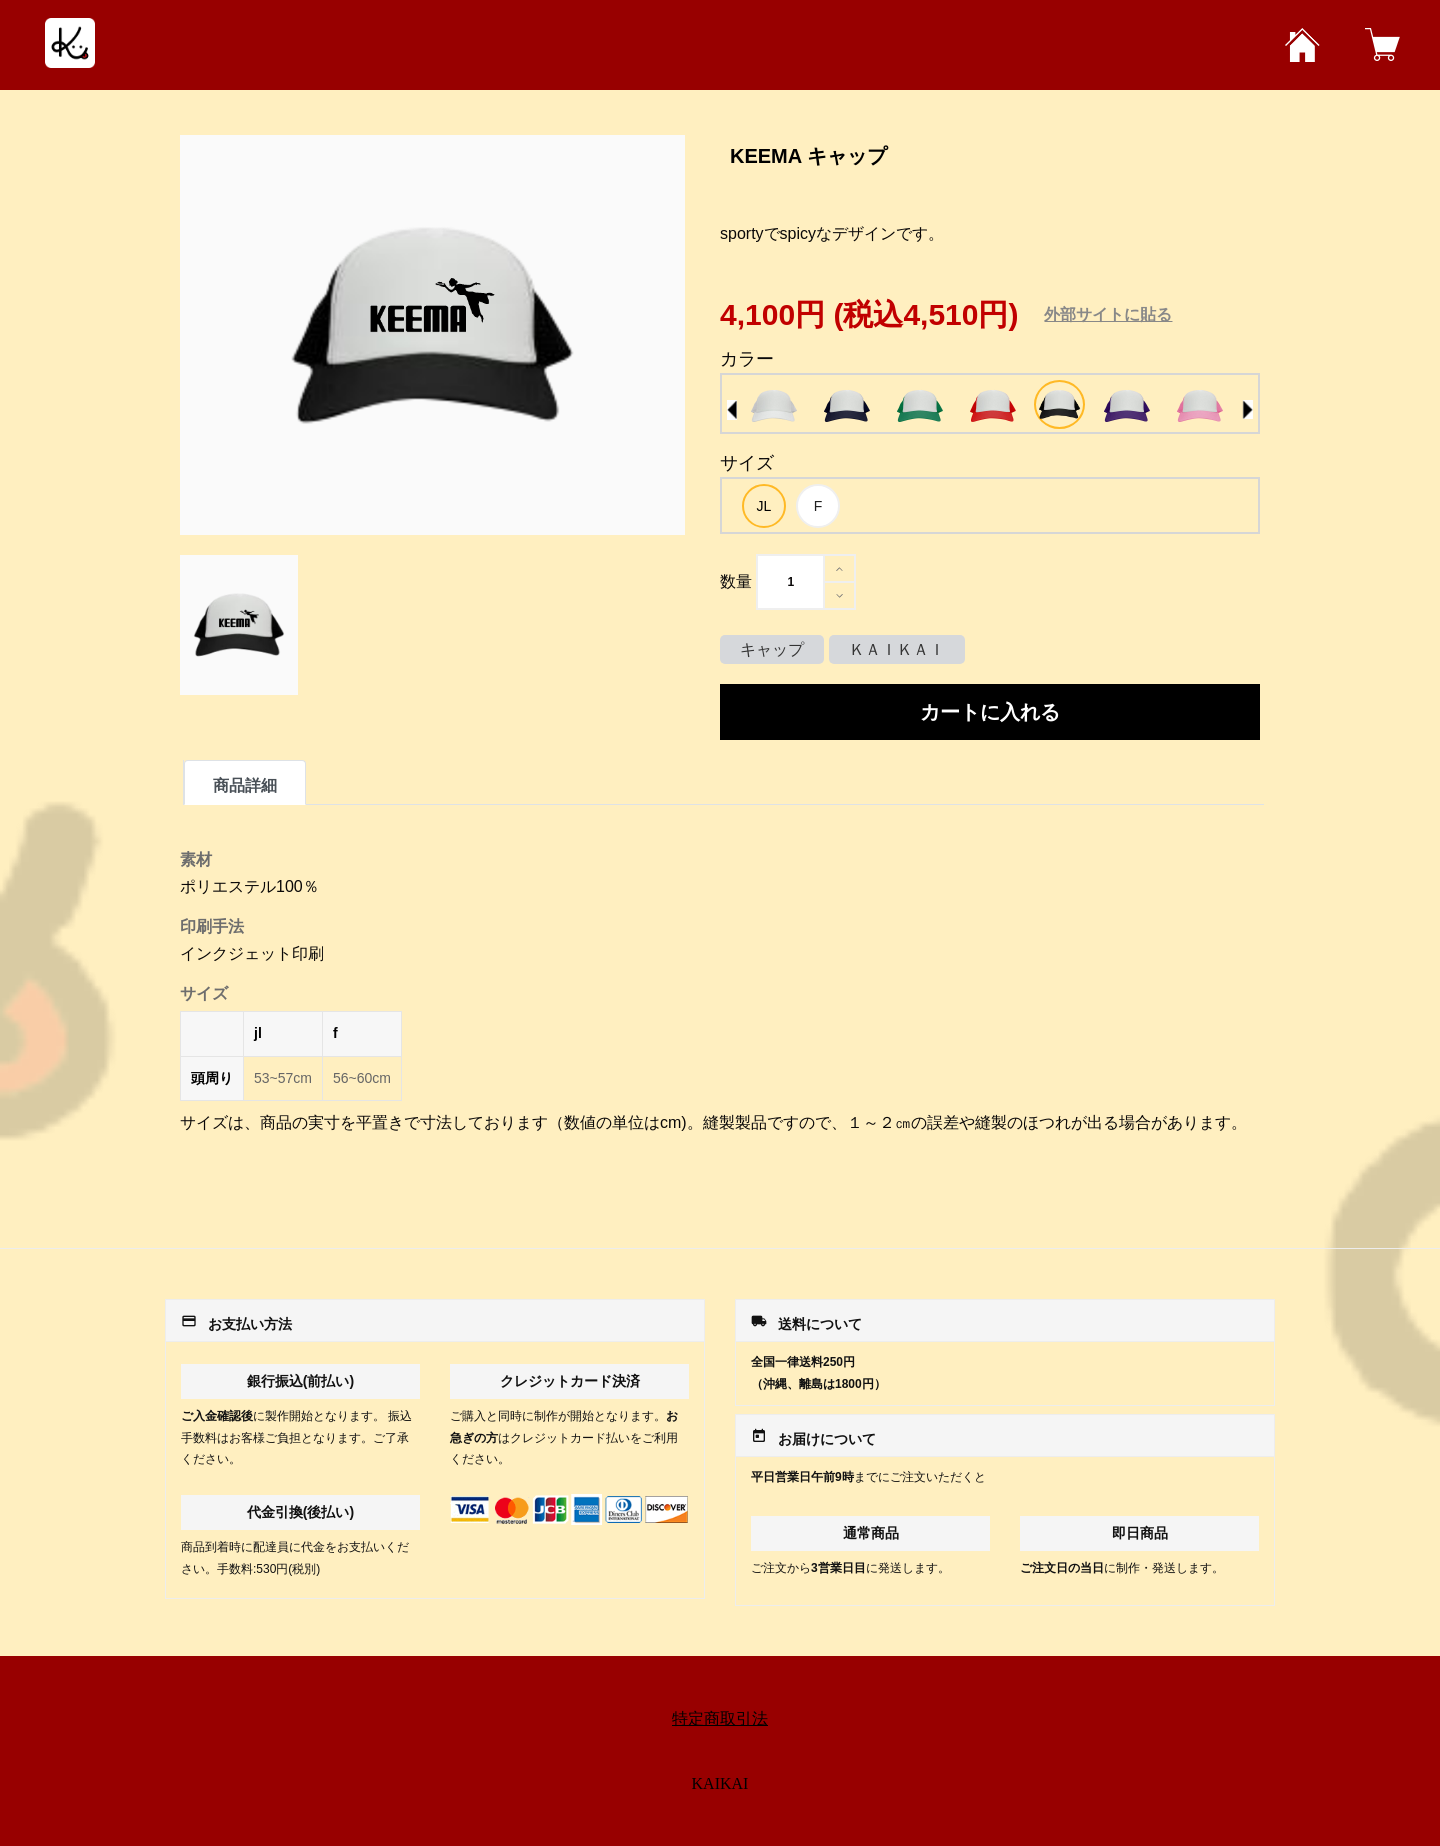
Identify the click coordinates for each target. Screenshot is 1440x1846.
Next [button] (1248, 410)
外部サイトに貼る (1108, 314)
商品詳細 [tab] (245, 785)
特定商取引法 (720, 1718)
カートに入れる (990, 712)
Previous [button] (732, 410)
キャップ (772, 649)
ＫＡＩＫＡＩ (897, 649)
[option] (773, 406)
